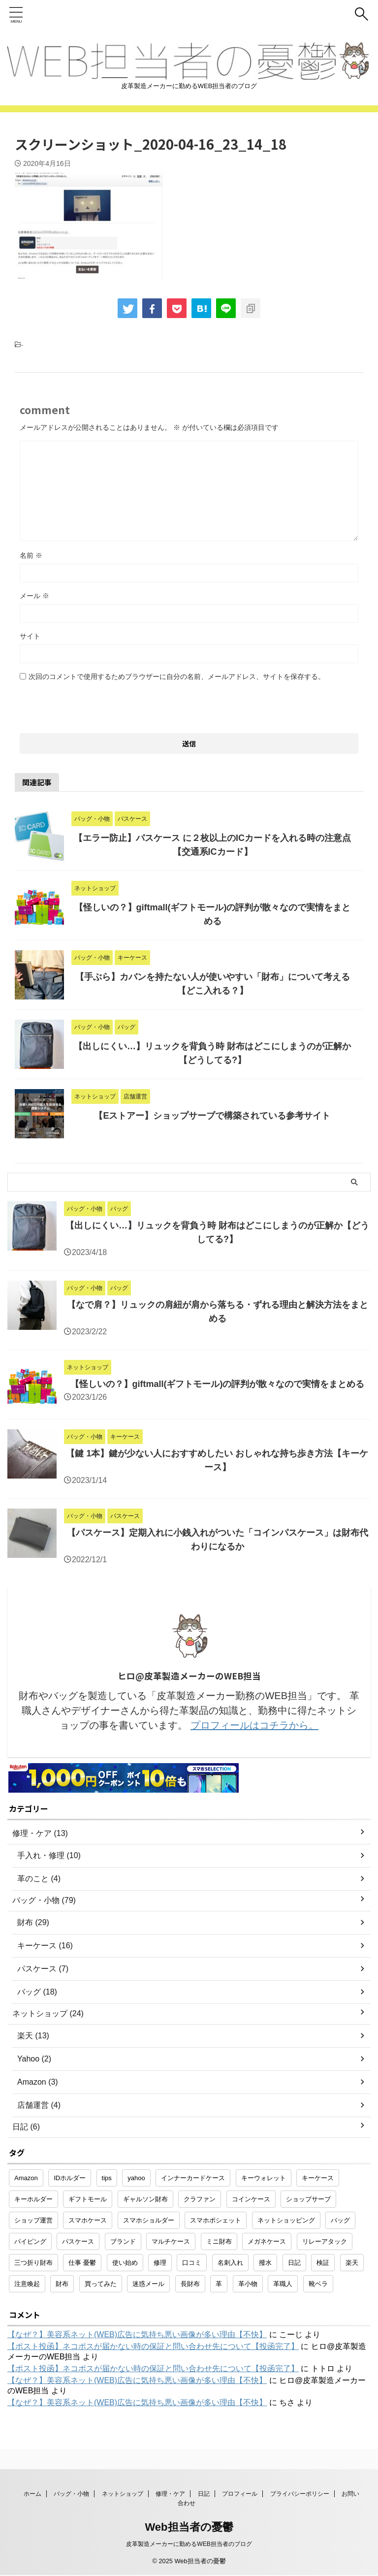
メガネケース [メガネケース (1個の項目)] (267, 2241)
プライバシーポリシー (299, 2494)
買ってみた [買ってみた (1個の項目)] (101, 2283)
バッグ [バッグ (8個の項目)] (340, 2220)
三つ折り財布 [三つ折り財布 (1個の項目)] (33, 2262)
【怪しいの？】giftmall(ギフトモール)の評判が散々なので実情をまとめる (217, 1384)
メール (34, 596)
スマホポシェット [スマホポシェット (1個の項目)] (215, 2220)
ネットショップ (122, 2494)
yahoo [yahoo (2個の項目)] (136, 2178)
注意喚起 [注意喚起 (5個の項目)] (27, 2283)
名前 (31, 555)
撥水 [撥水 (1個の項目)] (265, 2262)
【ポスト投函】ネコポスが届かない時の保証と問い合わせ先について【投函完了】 (153, 2346)
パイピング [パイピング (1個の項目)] (30, 2241)
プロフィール (239, 2494)
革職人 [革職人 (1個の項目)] (282, 2283)
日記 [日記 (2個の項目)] (294, 2262)
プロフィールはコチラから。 (254, 1725)
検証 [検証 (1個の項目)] (322, 2262)
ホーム (32, 2494)
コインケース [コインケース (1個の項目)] (251, 2199)
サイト (30, 636)
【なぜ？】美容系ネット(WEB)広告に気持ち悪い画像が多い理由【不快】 (137, 2334)
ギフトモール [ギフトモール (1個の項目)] (87, 2199)
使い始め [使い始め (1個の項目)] (125, 2262)
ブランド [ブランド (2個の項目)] (123, 2241)
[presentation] (94, 704)
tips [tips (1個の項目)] (107, 2178)
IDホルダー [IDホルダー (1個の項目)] (70, 2178)
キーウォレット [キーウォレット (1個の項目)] (263, 2178)
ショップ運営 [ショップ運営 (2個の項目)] (33, 2220)
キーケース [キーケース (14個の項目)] (318, 2178)
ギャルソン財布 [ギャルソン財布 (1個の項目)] (145, 2199)
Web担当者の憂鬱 (189, 2527)
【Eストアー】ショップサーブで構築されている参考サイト (212, 1116)
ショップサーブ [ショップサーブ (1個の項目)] (308, 2199)
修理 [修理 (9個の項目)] (160, 2262)
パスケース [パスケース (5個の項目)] (78, 2241)
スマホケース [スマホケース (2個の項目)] (87, 2220)
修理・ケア (170, 2494)
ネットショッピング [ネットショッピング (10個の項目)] (286, 2220)
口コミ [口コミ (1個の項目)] (191, 2262)
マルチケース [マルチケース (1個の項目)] (171, 2241)
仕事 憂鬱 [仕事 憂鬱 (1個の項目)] (82, 2262)
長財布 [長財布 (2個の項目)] (190, 2283)
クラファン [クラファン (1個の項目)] (200, 2199)
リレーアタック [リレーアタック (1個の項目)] (324, 2241)
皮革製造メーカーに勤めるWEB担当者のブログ (189, 2544)
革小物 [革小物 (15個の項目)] (247, 2283)
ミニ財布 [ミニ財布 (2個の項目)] (219, 2241)
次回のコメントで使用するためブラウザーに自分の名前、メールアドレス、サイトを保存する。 (177, 676)
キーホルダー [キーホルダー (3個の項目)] (33, 2199)
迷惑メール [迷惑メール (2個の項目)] (148, 2283)
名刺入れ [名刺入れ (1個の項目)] (230, 2262)
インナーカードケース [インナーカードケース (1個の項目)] (193, 2178)
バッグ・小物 (71, 2494)
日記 (204, 2494)
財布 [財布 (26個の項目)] (62, 2283)
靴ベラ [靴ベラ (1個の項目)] (318, 2283)
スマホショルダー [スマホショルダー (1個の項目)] (148, 2220)
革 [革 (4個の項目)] (219, 2283)
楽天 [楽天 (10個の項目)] (352, 2262)
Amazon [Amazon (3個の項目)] (26, 2178)
